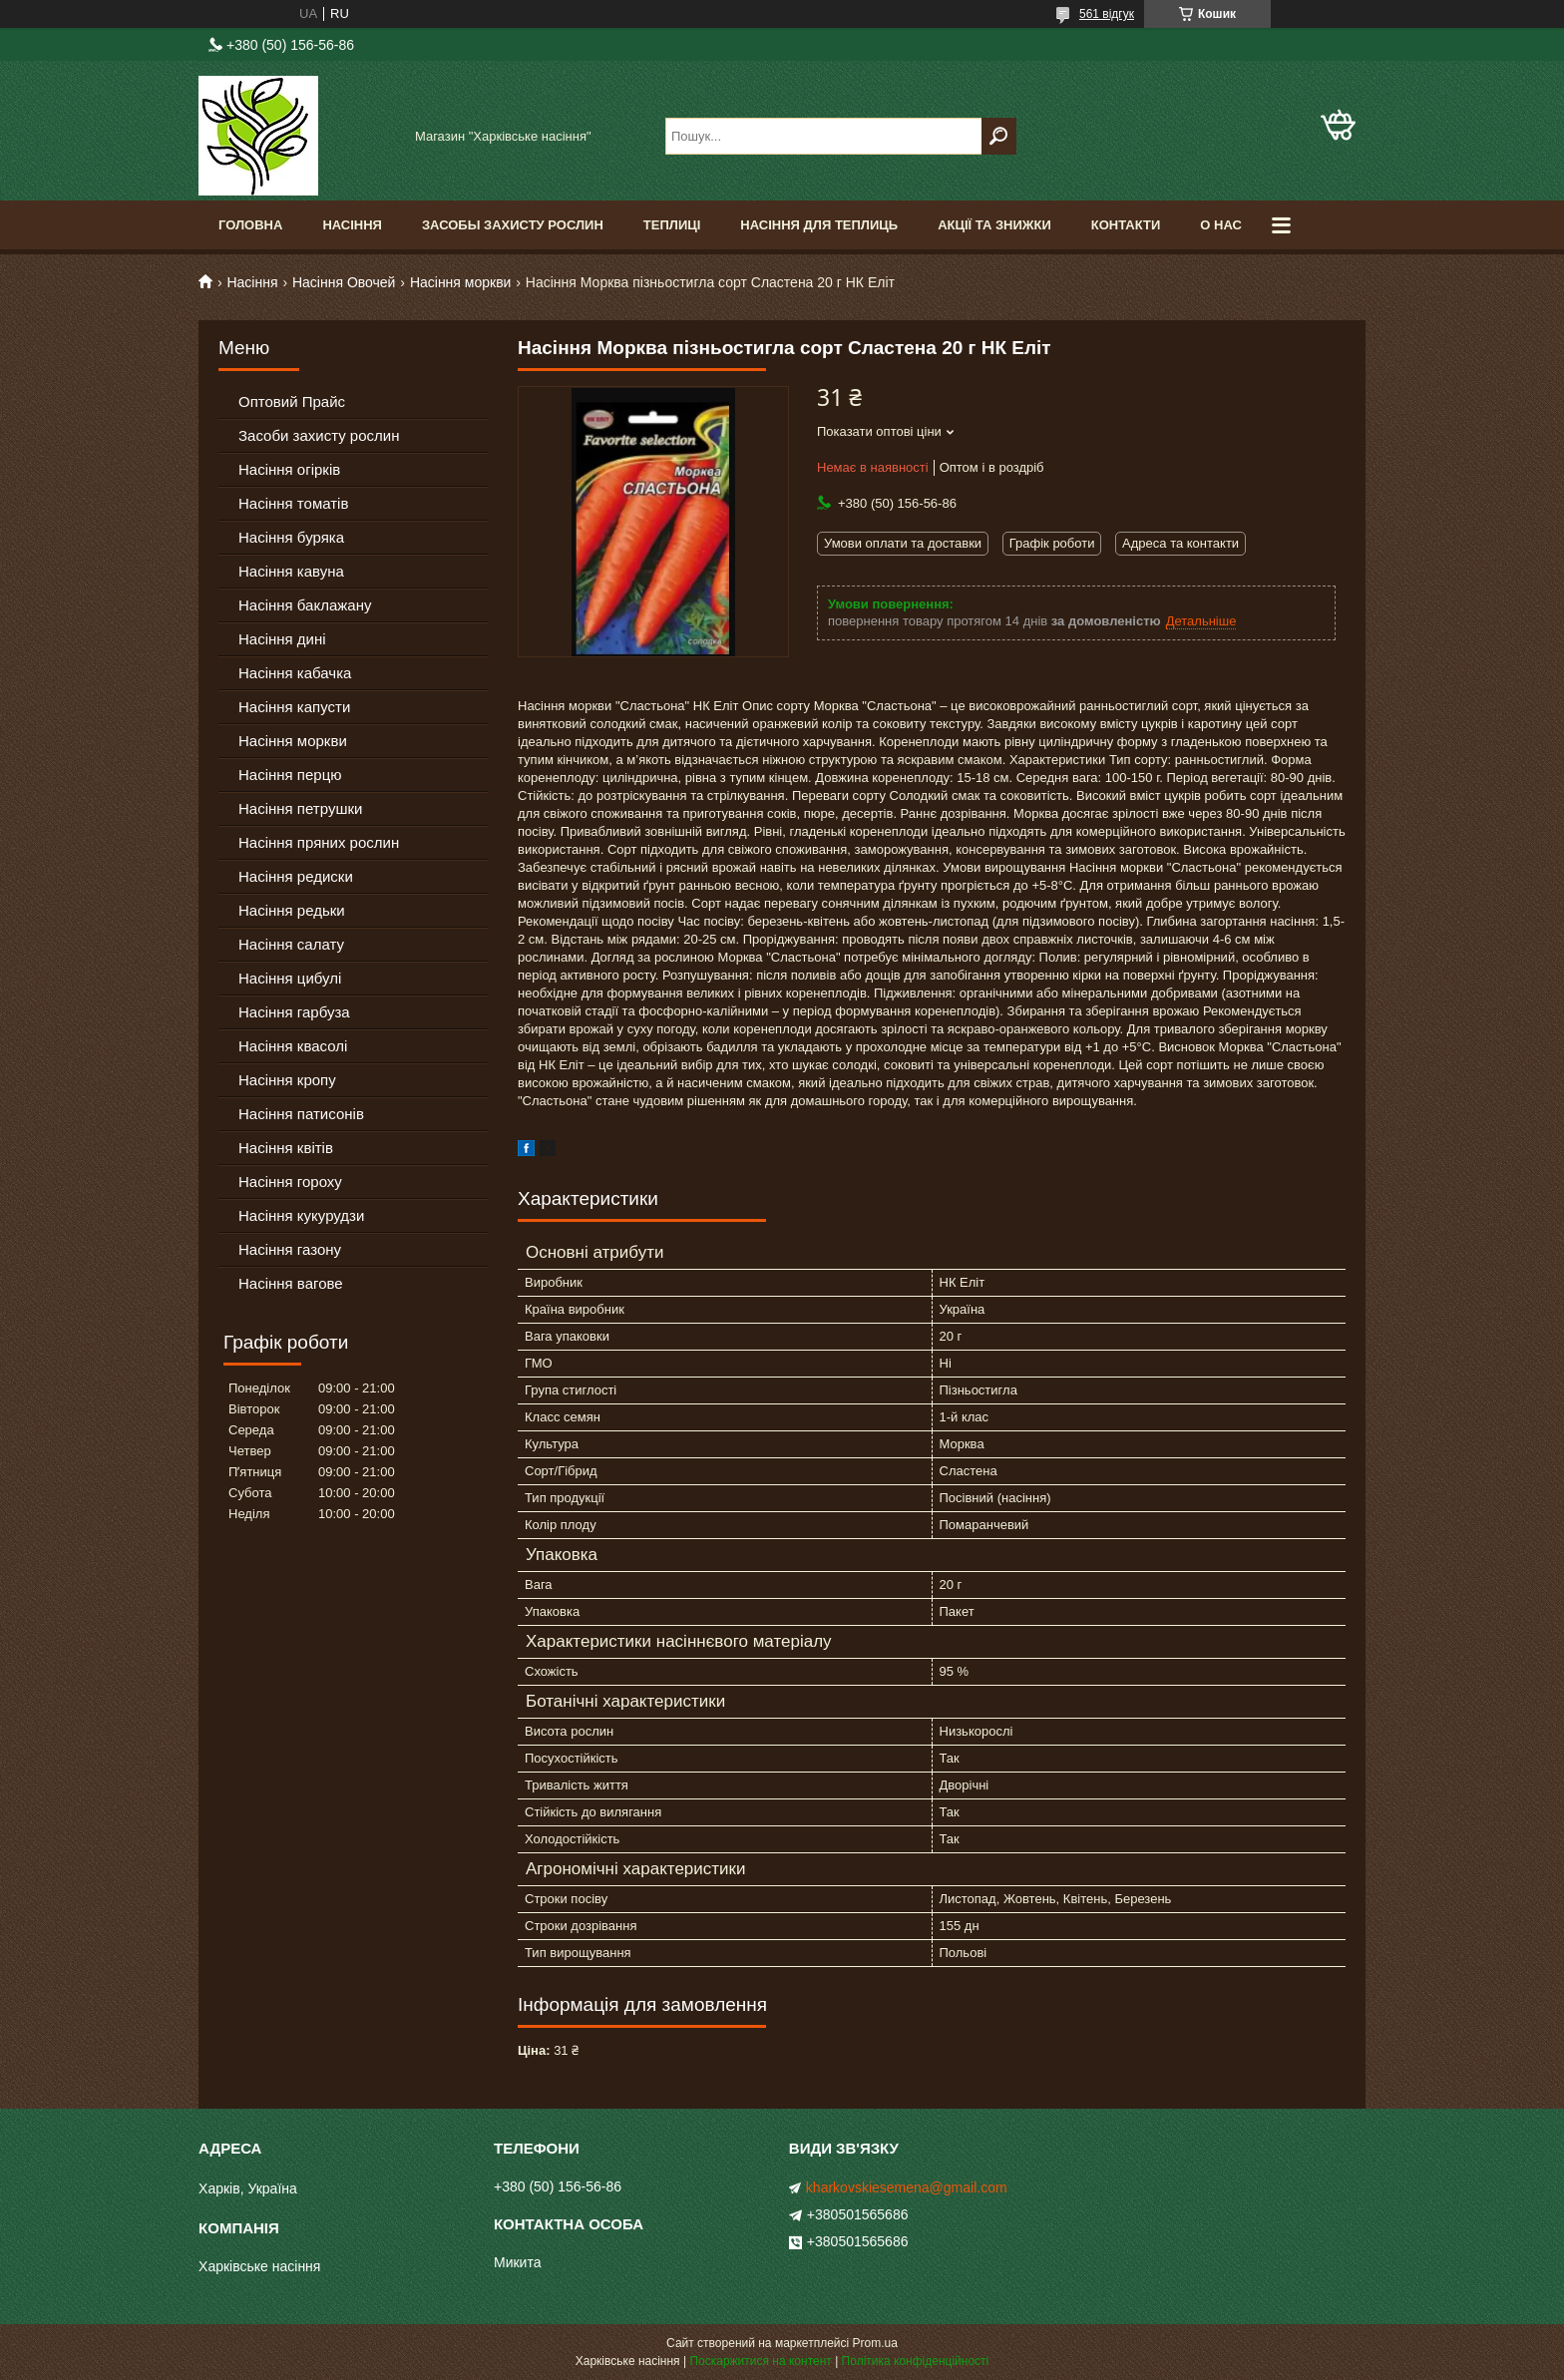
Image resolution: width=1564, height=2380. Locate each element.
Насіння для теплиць (819, 224)
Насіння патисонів (301, 1113)
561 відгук (1106, 14)
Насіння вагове (290, 1283)
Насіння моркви (461, 282)
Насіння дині (282, 638)
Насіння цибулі (289, 978)
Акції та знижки (994, 224)
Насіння (352, 224)
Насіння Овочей (344, 282)
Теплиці (672, 224)
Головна (250, 224)
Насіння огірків (289, 469)
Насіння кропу (287, 1079)
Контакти (1126, 224)
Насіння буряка (291, 537)
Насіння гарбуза (294, 1011)
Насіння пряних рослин (318, 842)
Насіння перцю (290, 774)
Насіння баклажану (304, 604)
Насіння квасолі (292, 1045)
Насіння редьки (291, 910)
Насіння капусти (294, 706)
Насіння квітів (285, 1147)
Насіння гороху (290, 1181)
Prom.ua (875, 2343)
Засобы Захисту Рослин (512, 224)
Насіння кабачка (294, 672)
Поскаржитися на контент (760, 2361)
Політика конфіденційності (915, 2361)
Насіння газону (289, 1249)
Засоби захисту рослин (318, 435)
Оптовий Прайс (291, 401)
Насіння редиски (295, 876)
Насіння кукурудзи (301, 1215)
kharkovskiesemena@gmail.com (906, 2187)
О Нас (1221, 224)
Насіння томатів (293, 503)
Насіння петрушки (300, 808)
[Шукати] (998, 136)
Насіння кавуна (291, 571)
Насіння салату (291, 944)
